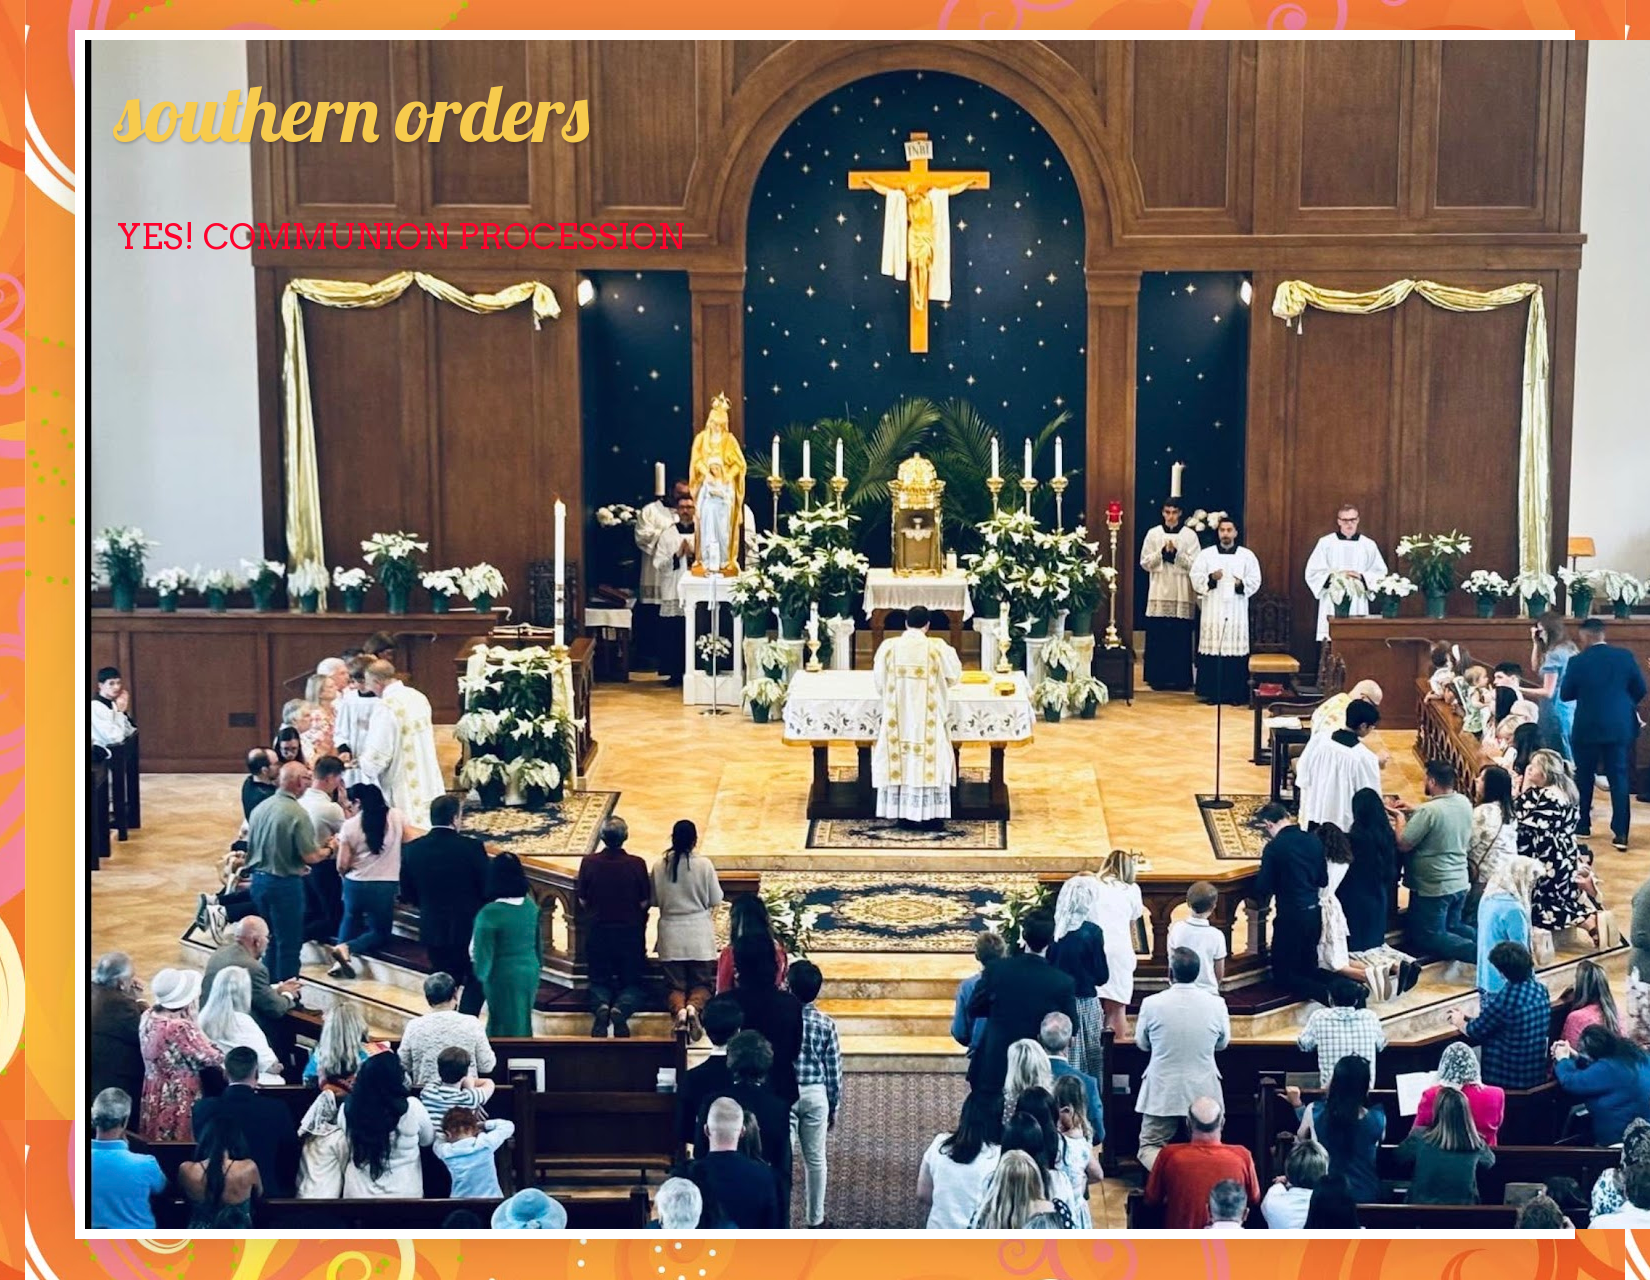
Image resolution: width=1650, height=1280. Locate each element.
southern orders (352, 112)
